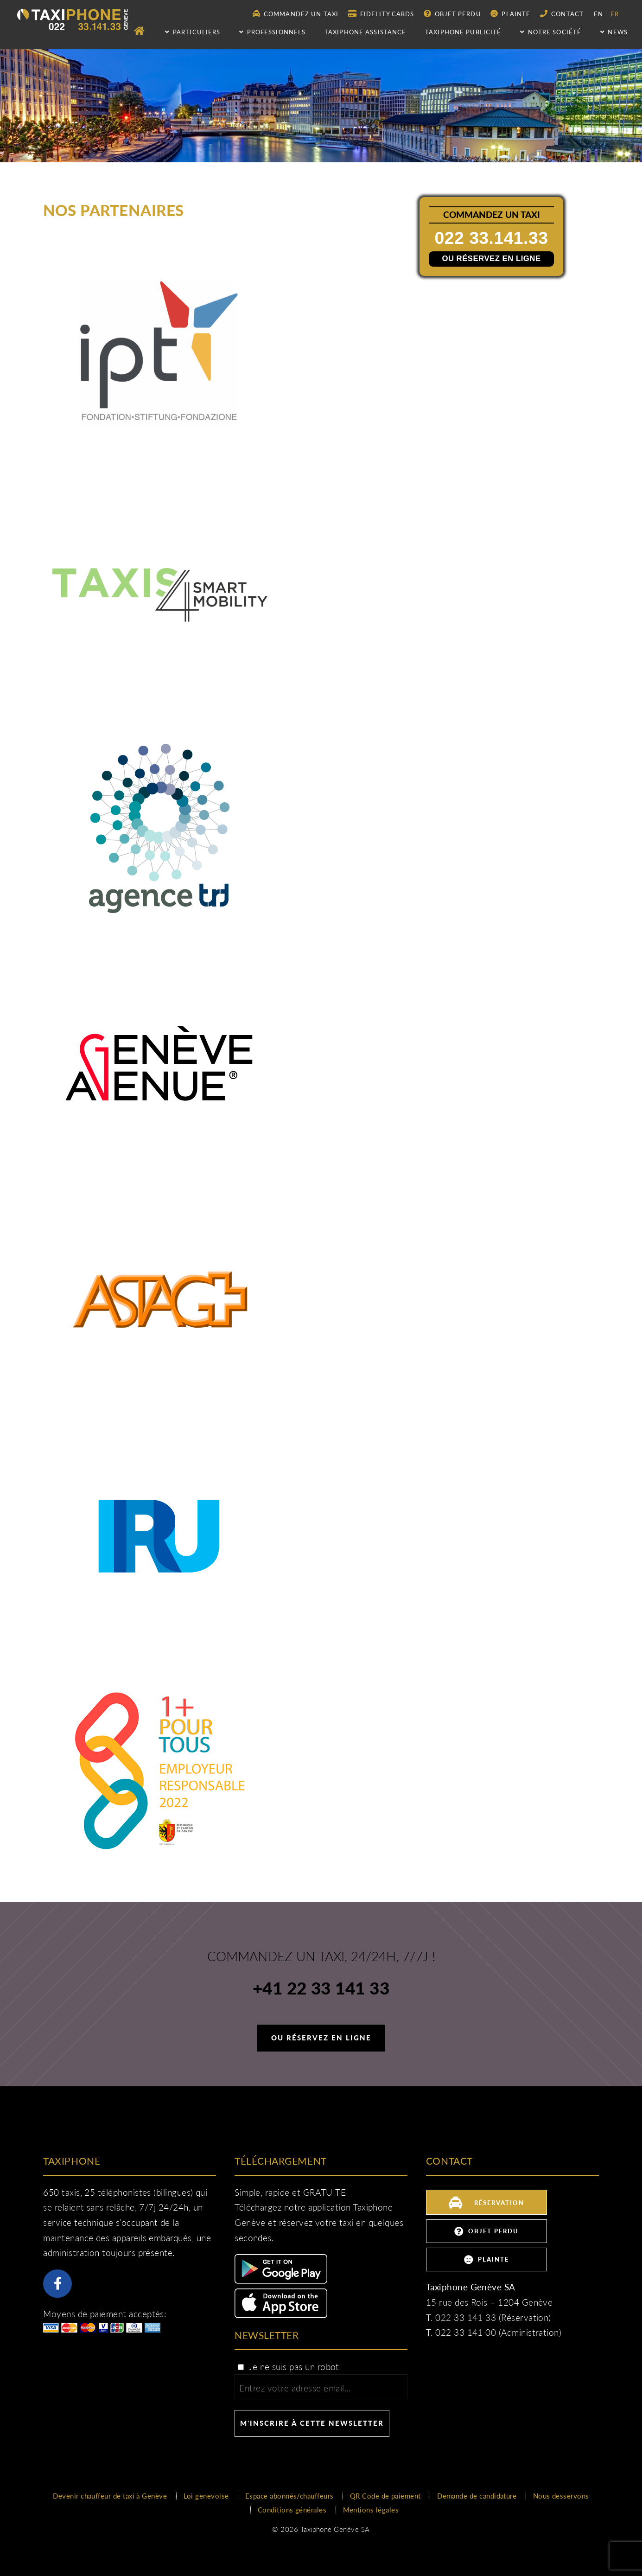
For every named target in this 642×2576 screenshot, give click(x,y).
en (598, 14)
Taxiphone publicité (463, 32)
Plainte (510, 14)
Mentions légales (371, 2510)
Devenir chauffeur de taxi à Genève (110, 2496)
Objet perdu (452, 14)
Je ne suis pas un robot (287, 2367)
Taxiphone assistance (365, 32)
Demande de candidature (476, 2496)
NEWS (614, 32)
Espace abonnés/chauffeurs (289, 2496)
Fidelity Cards (381, 14)
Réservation (486, 2201)
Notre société (550, 32)
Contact (562, 14)
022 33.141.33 (492, 237)
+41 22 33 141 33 (321, 1989)
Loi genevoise (206, 2496)
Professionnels (272, 32)
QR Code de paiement (385, 2496)
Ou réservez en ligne (492, 258)
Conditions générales (292, 2510)
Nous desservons (561, 2496)
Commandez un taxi (295, 14)
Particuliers (192, 32)
